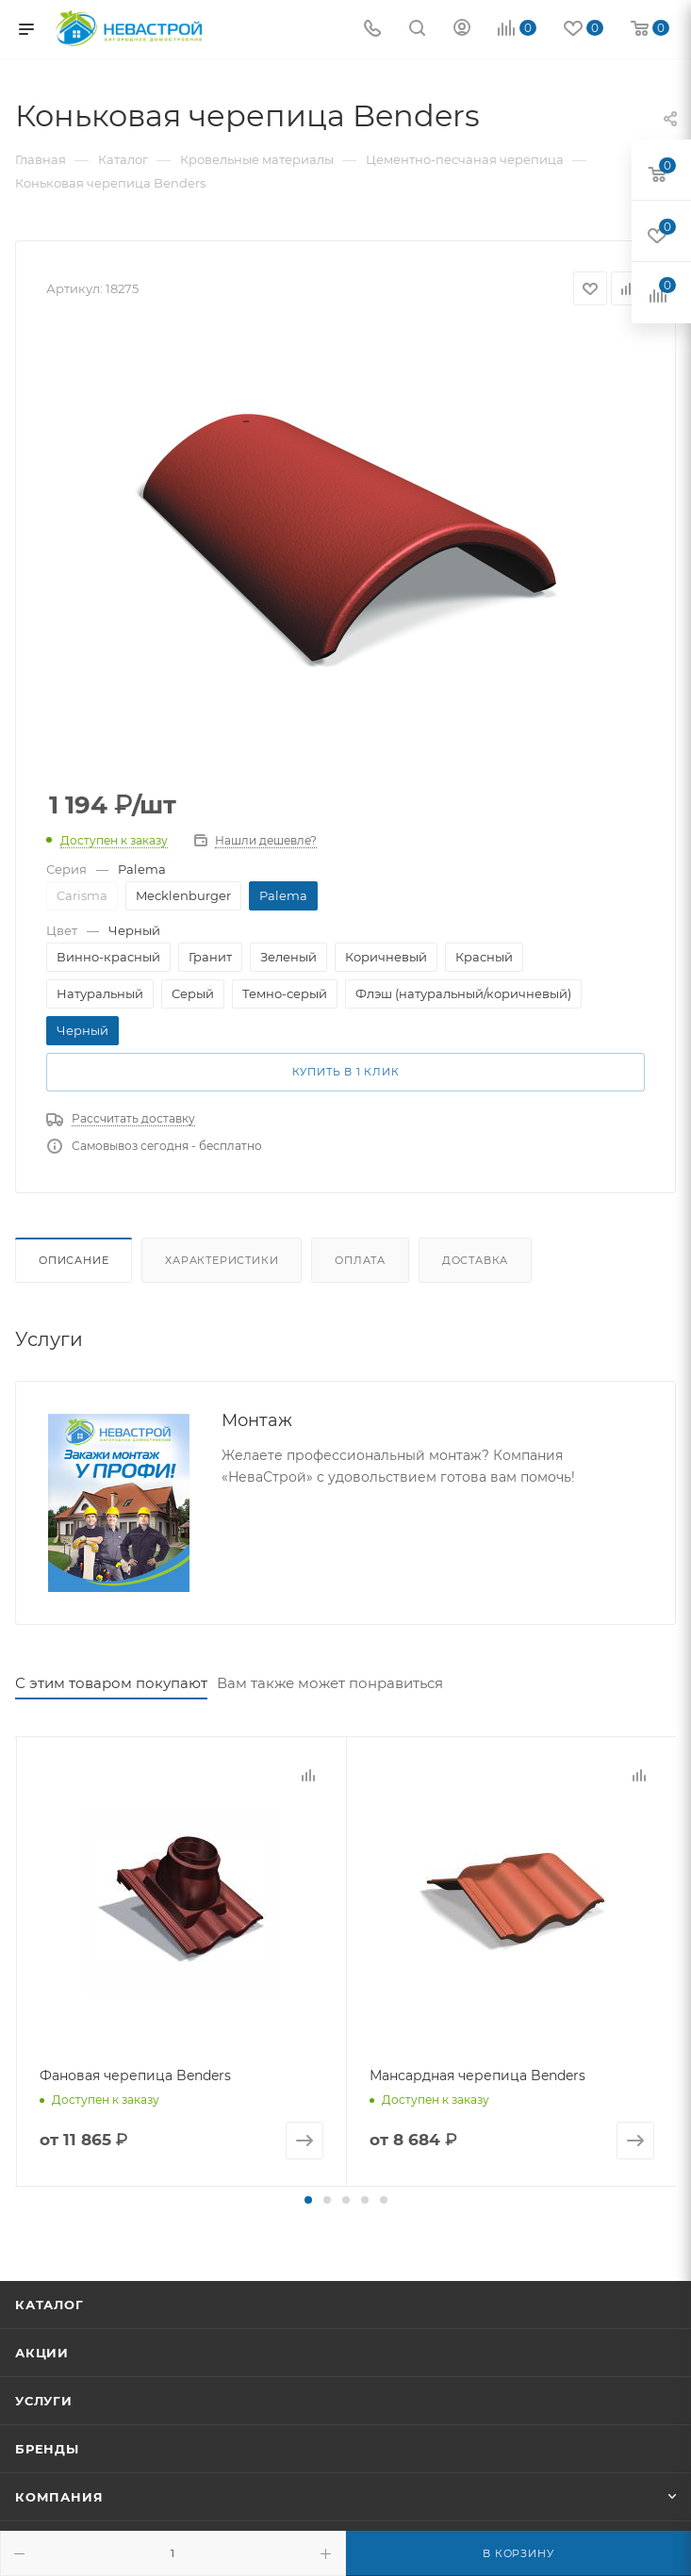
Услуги (44, 2398)
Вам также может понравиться (330, 1683)
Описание (73, 1260)
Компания (59, 2494)
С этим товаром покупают (111, 1683)
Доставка (475, 1260)
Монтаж (257, 1420)
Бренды (47, 2446)
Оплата (360, 1260)
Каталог (49, 2302)
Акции (42, 2350)
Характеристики (221, 1260)
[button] (308, 2198)
